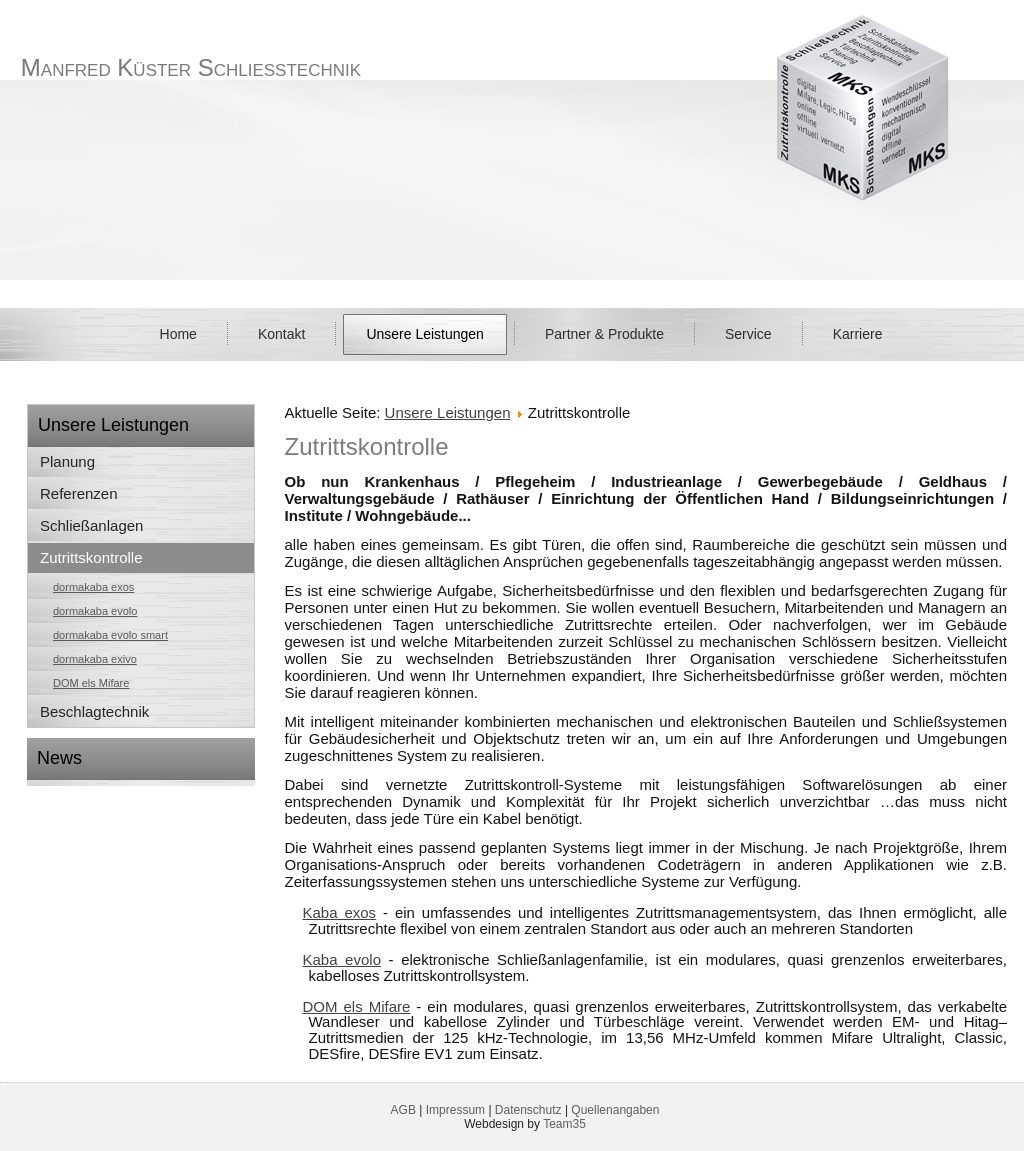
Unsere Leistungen (425, 334)
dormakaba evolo (95, 611)
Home (178, 334)
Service (748, 334)
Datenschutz (528, 1110)
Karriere (858, 334)
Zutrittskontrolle (91, 557)
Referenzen (79, 493)
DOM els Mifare (91, 683)
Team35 (564, 1124)
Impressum (455, 1110)
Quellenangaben (615, 1110)
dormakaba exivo (95, 659)
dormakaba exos (93, 587)
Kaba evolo (342, 959)
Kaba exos (340, 912)
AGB (403, 1110)
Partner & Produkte (604, 334)
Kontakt (281, 334)
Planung (67, 461)
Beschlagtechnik (94, 711)
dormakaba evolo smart (110, 635)
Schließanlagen (91, 525)
